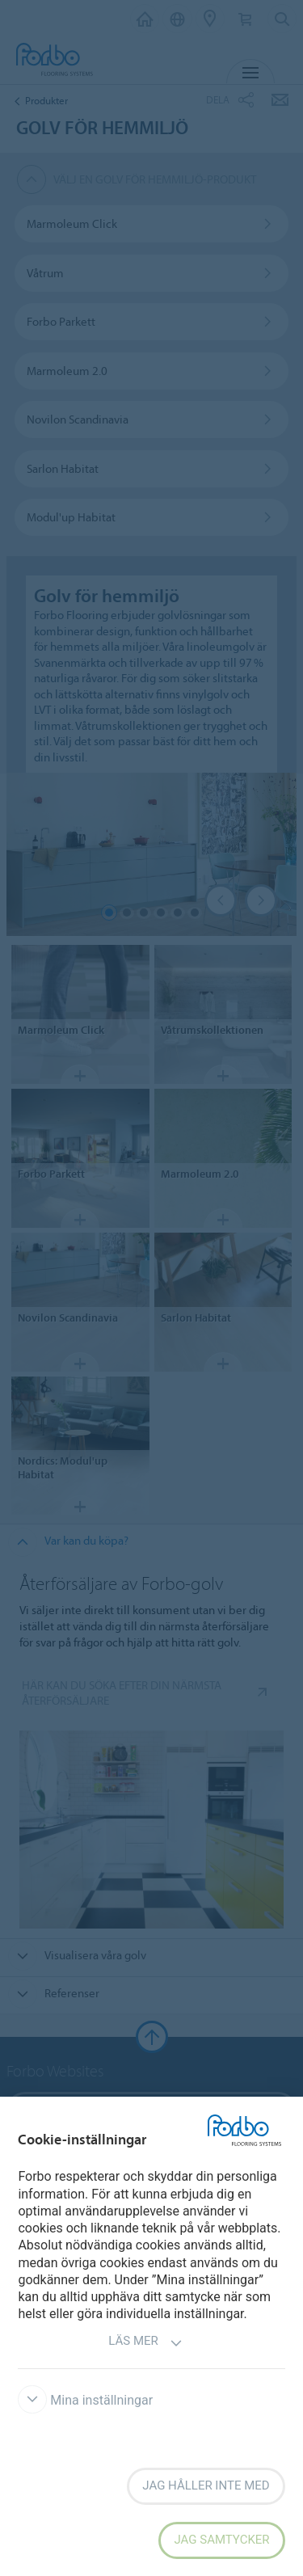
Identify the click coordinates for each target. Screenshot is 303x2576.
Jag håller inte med (205, 2485)
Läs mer (145, 2343)
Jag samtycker (221, 2539)
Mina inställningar (85, 2400)
